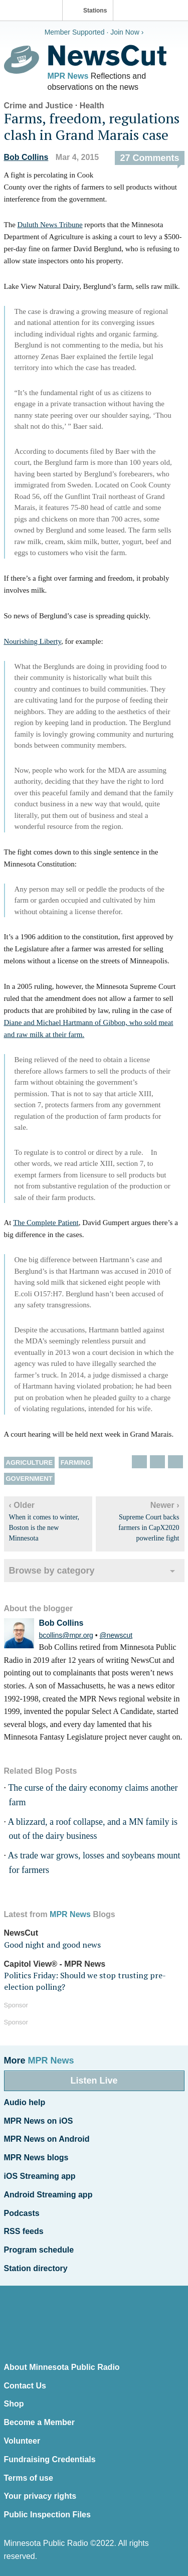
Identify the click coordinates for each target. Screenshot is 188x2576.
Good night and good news (52, 1944)
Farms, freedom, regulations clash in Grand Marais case (91, 126)
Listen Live (93, 2081)
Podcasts (22, 2213)
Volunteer (22, 2441)
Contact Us (25, 2385)
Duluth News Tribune (50, 225)
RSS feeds (24, 2231)
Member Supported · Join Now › (94, 32)
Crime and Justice (38, 105)
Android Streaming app (48, 2194)
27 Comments (149, 158)
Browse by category (52, 1571)
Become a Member (39, 2422)
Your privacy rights (40, 2496)
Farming (76, 1462)
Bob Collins (26, 157)
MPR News (68, 76)
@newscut (116, 1635)
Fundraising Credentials (50, 2459)
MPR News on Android (47, 2139)
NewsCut (21, 1933)
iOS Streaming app (40, 2176)
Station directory (36, 2268)
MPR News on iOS (38, 2121)
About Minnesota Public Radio (62, 2367)
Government (29, 1478)
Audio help (25, 2102)
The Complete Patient (46, 1223)
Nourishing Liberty (32, 641)
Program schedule (39, 2250)
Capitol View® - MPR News (55, 1964)
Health (92, 105)
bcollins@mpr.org (66, 1635)
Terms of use (28, 2478)
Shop (14, 2403)
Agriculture (29, 1462)
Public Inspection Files (47, 2514)
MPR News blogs (36, 2157)
